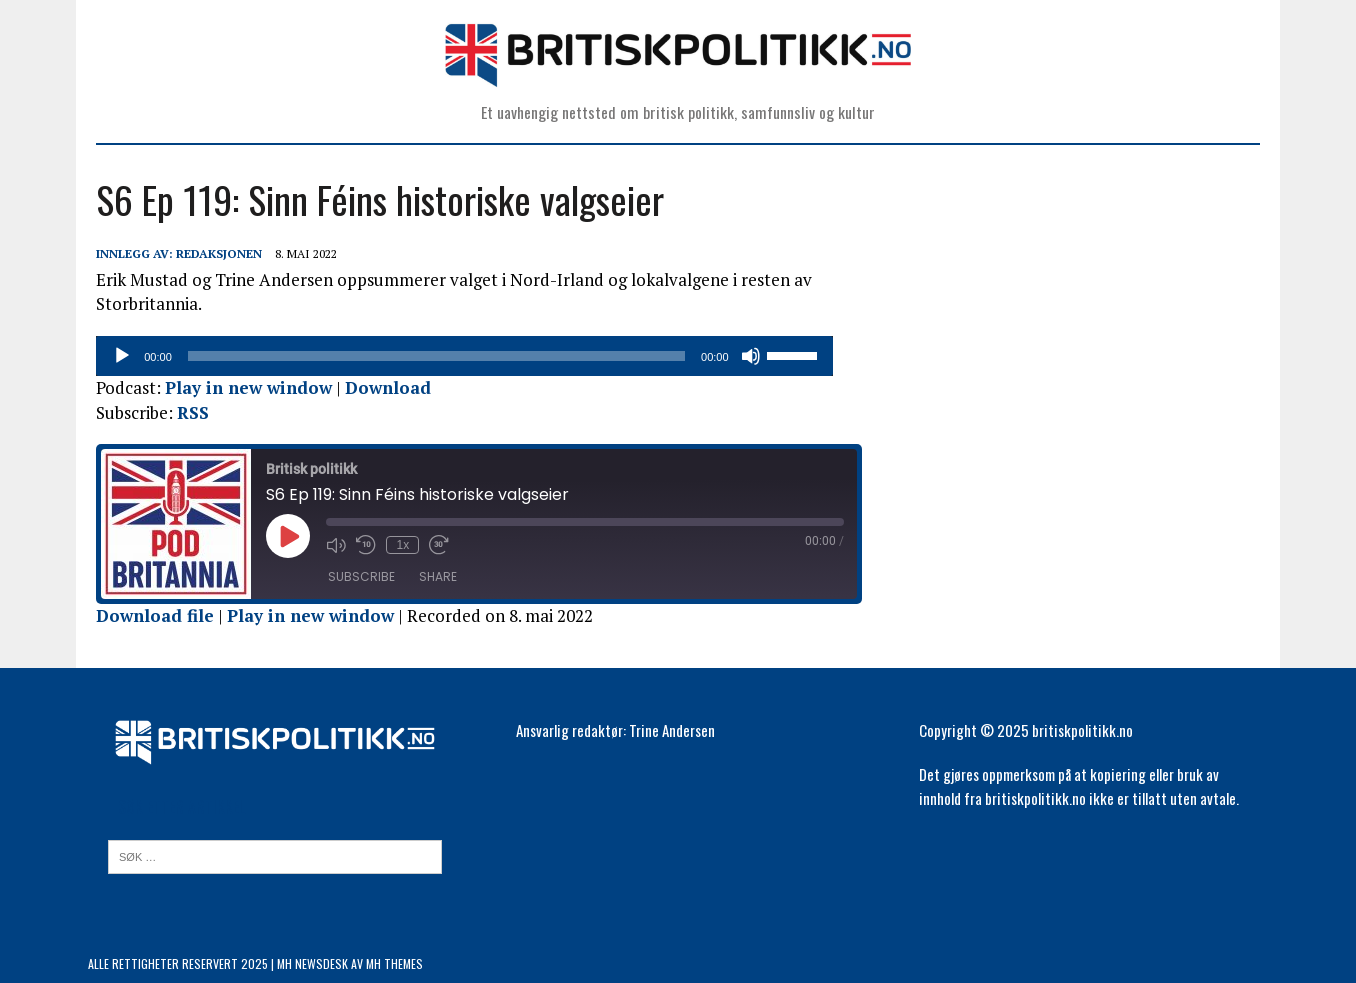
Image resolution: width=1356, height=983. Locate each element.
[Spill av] (114, 356)
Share (430, 576)
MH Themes (394, 963)
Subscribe (353, 576)
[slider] (449, 356)
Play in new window (240, 387)
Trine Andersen (672, 730)
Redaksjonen (211, 253)
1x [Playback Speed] (394, 545)
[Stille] (783, 356)
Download (380, 387)
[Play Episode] (280, 536)
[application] (476, 356)
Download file (147, 615)
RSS (185, 412)
